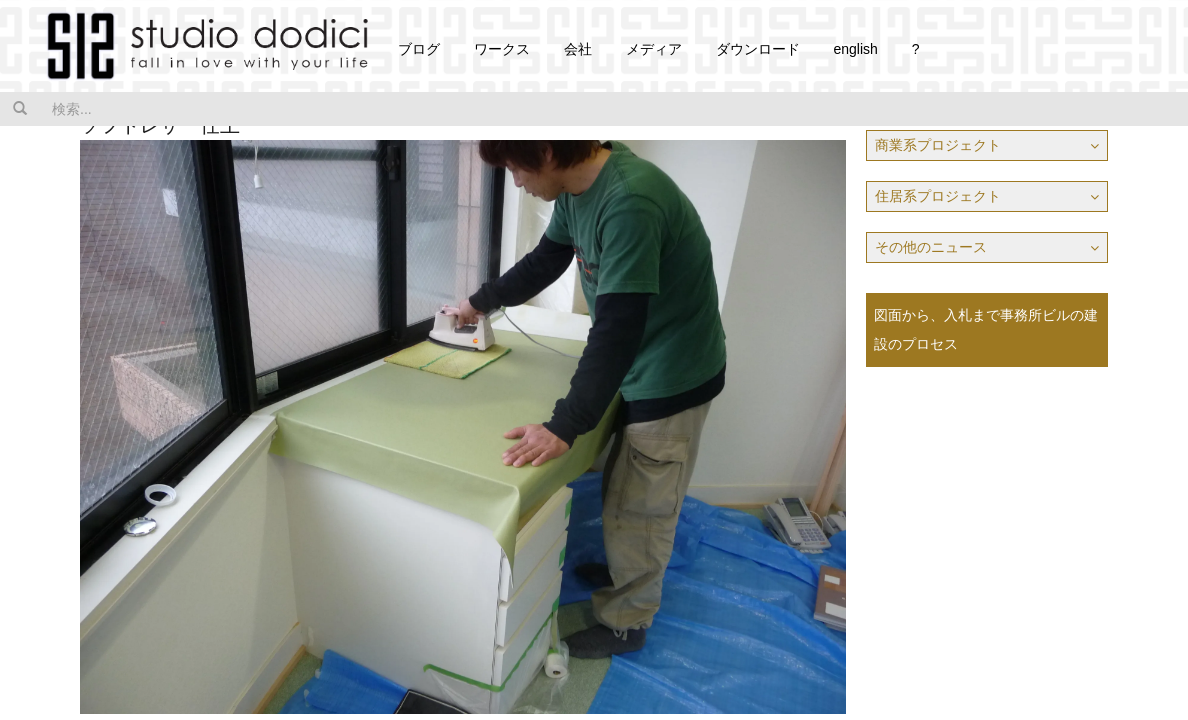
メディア (654, 49)
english (855, 49)
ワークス (502, 49)
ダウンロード (758, 49)
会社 (578, 49)
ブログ (419, 49)
